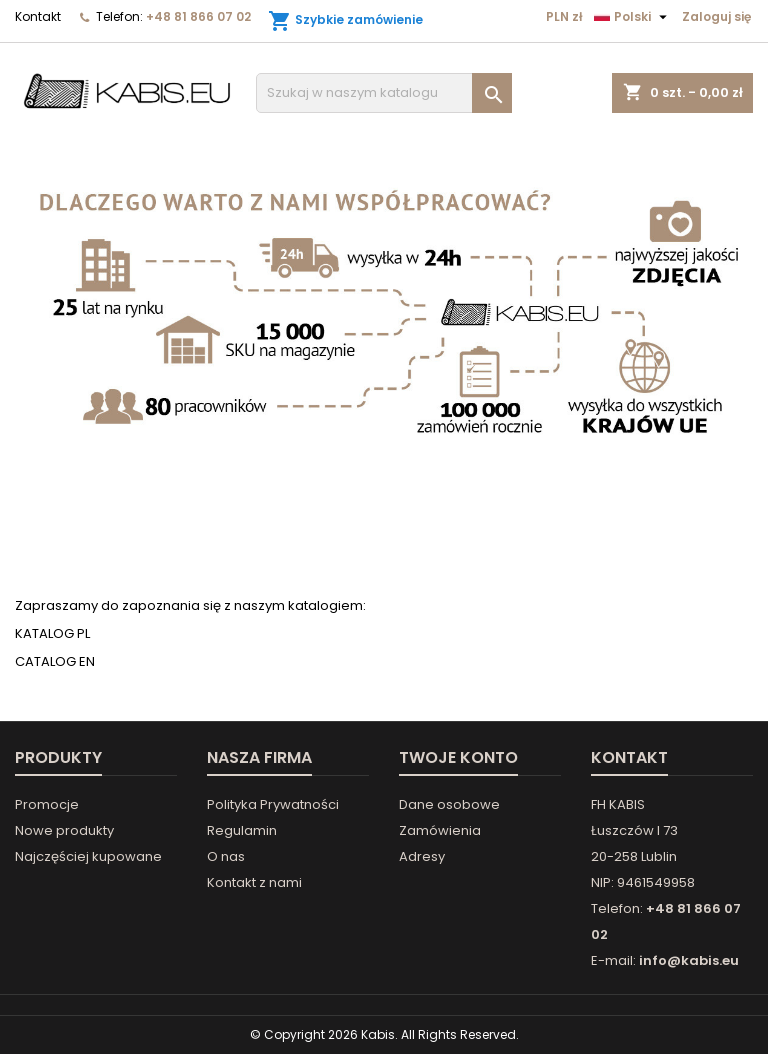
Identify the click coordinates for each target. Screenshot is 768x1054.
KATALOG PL (52, 633)
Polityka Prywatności (273, 804)
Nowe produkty (64, 830)
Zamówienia (440, 830)
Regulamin (242, 830)
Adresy (422, 856)
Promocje (47, 804)
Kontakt (38, 16)
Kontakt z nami (254, 882)
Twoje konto (458, 757)
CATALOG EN (55, 661)
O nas (226, 856)
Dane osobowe (449, 804)
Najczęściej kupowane (88, 856)
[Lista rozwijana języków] (633, 17)
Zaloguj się (716, 16)
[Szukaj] (384, 93)
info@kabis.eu (689, 960)
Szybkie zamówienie (345, 21)
